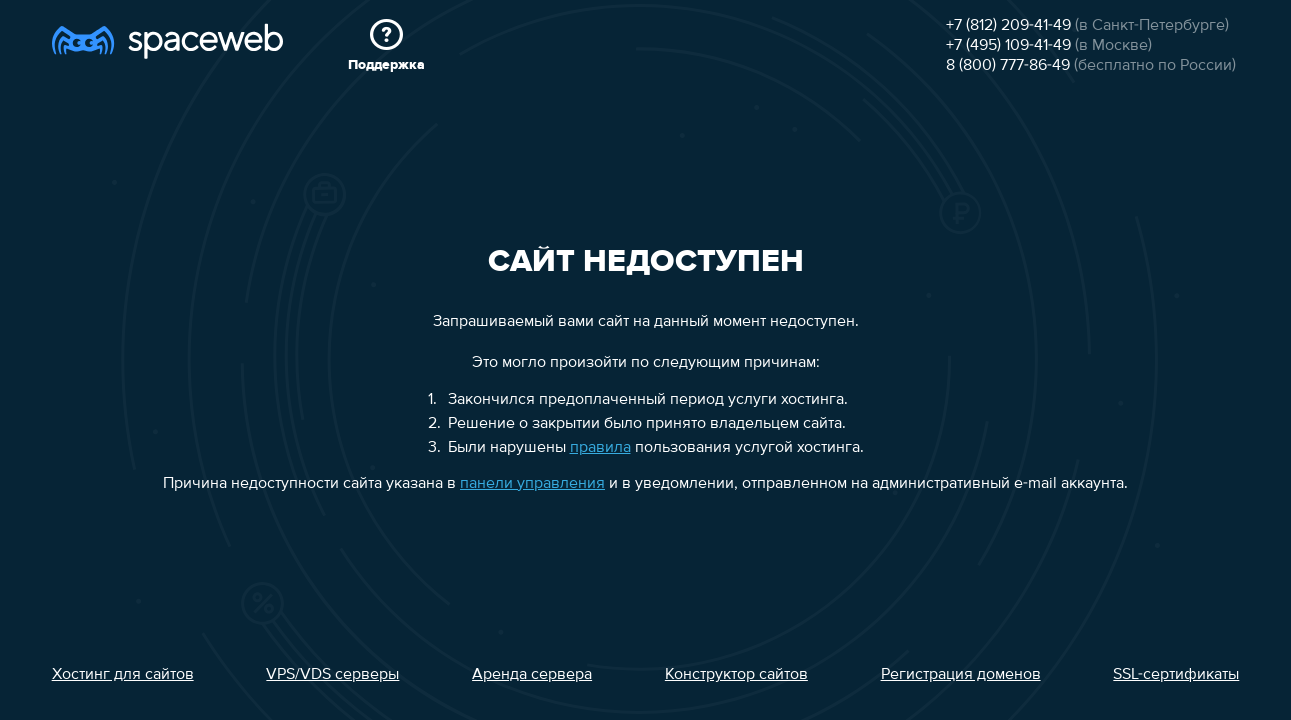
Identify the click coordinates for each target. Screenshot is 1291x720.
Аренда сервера (532, 675)
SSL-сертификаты (1176, 675)
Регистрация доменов (961, 675)
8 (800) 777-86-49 (1008, 66)
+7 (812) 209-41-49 (1008, 26)
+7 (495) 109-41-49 (1008, 46)
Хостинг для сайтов (123, 675)
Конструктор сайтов (736, 675)
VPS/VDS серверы (332, 675)
